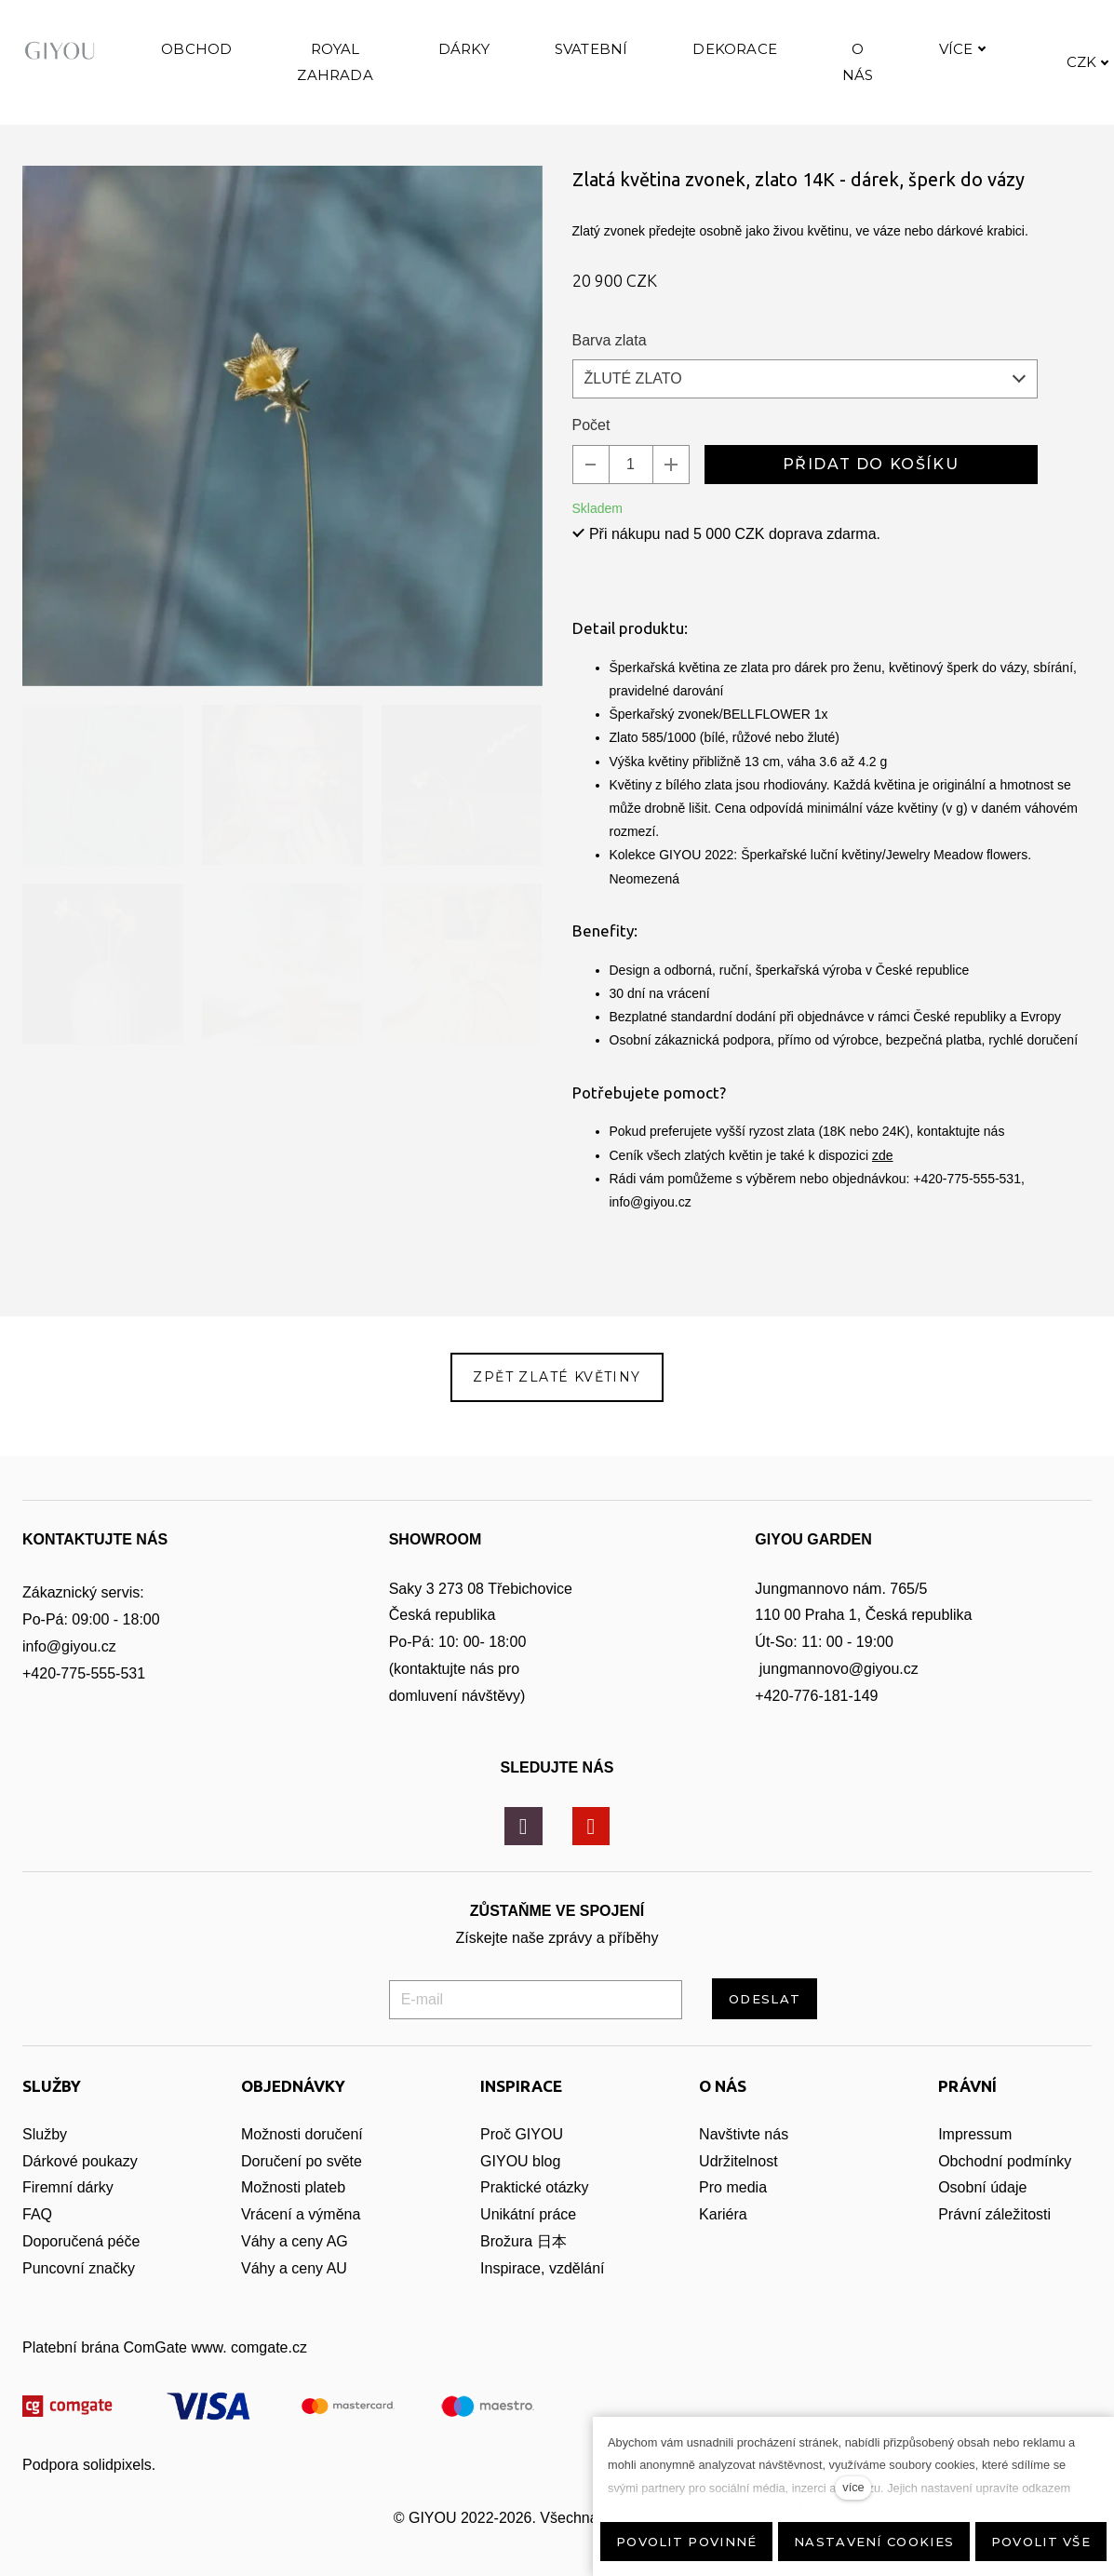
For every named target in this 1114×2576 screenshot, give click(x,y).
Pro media (733, 2210)
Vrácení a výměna (300, 2237)
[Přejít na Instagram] (523, 1849)
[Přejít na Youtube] (591, 1849)
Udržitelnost (740, 2184)
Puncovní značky (78, 2291)
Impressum (975, 2157)
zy (130, 2184)
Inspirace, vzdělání (542, 2291)
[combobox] (805, 418)
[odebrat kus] (591, 504)
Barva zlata (609, 380)
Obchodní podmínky (1004, 2184)
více (853, 2487)
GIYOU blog (520, 2184)
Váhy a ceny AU (296, 2291)
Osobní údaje (982, 2210)
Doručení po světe (301, 2184)
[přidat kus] (671, 504)
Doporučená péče (81, 2264)
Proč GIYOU (521, 2157)
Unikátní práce (528, 2237)
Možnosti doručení (302, 2157)
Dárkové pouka (72, 2184)
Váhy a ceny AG (296, 2264)
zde (882, 1195)
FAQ (37, 2237)
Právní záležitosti (994, 2237)
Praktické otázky (534, 2210)
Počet (591, 465)
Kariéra (723, 2237)
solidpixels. (119, 2487)
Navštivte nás (743, 2157)
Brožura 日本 (523, 2264)
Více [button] (1040, 68)
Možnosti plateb (293, 2210)
